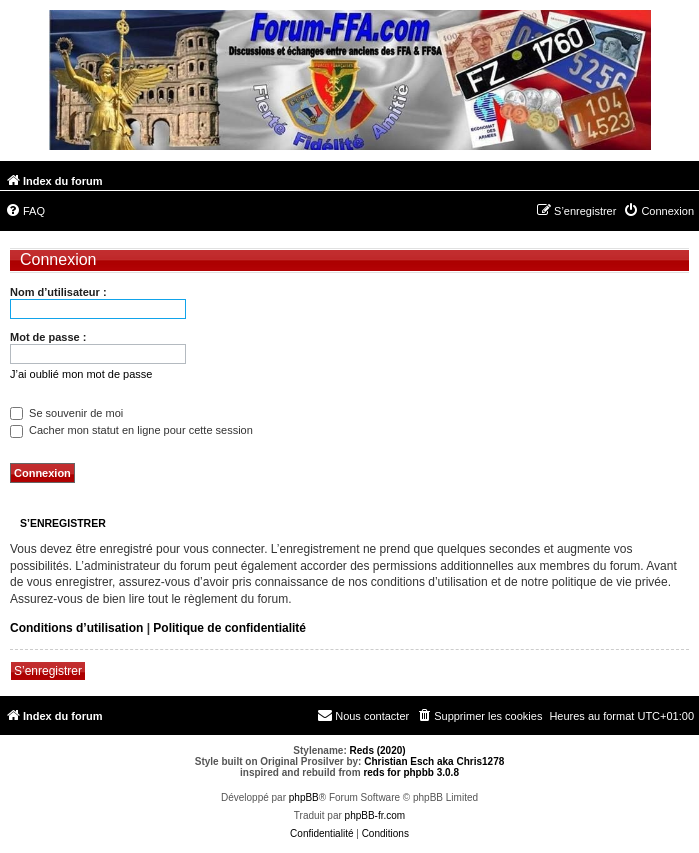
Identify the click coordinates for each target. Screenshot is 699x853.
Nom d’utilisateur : (58, 292)
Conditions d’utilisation (76, 628)
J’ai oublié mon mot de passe (81, 374)
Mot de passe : (48, 337)
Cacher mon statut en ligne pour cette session (131, 430)
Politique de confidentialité (229, 628)
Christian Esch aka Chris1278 (434, 761)
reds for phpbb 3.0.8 (411, 772)
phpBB (304, 797)
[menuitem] (25, 211)
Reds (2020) (378, 750)
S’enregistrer (48, 671)
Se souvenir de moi (66, 413)
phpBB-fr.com (375, 815)
